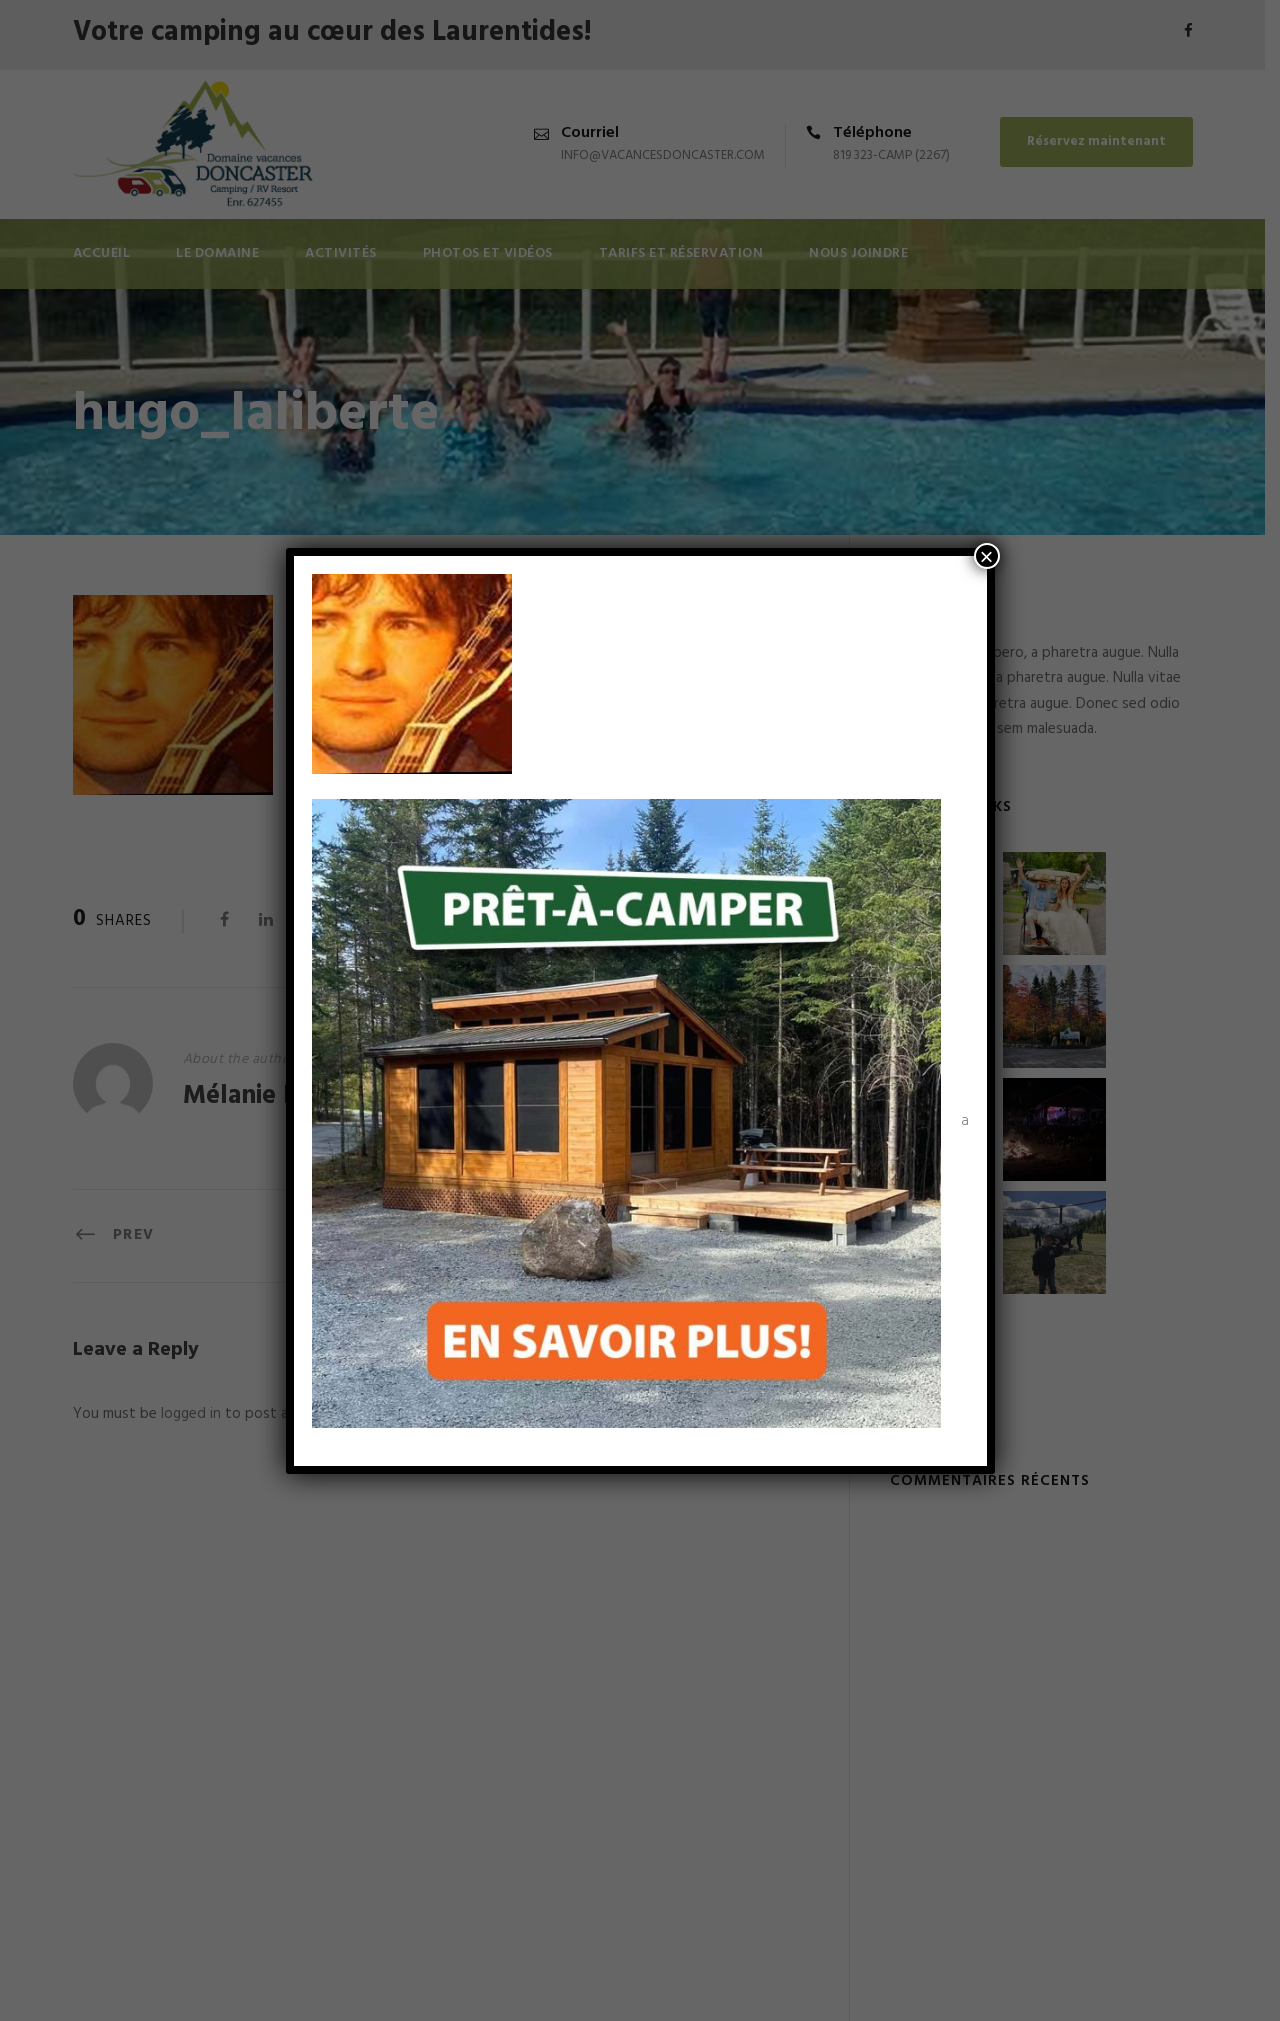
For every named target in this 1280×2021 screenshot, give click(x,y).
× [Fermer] (986, 556)
